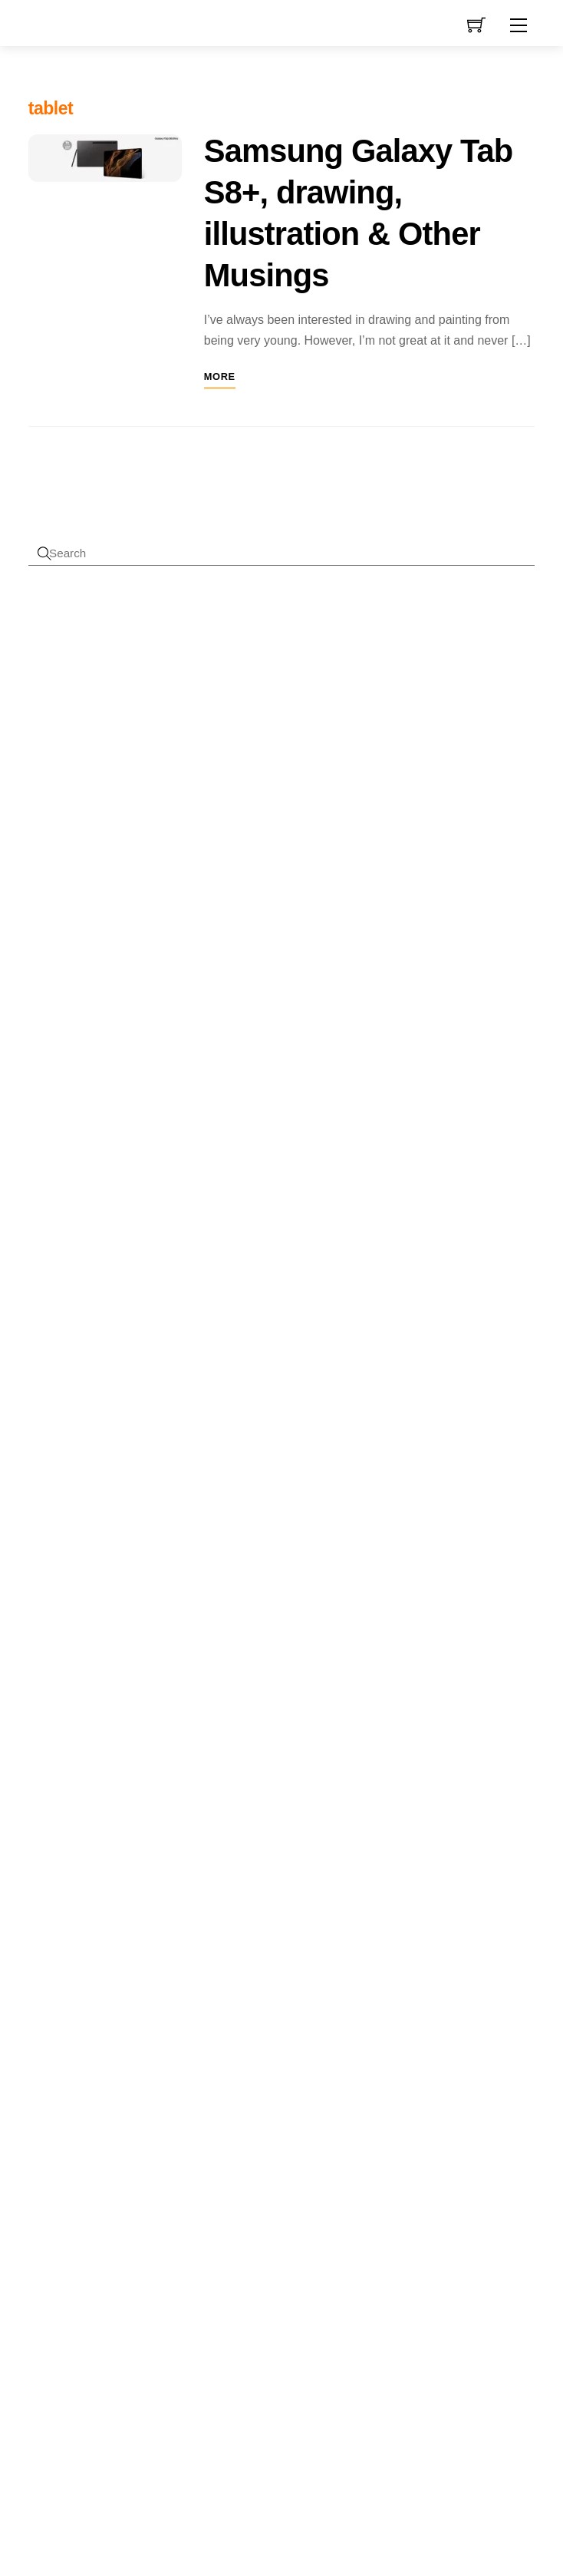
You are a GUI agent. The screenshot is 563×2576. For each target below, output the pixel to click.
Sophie (46, 1527)
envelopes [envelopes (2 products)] (282, 2178)
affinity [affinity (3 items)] (75, 1937)
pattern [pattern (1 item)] (41, 2145)
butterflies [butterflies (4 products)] (272, 1983)
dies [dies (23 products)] (258, 2138)
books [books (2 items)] (44, 1961)
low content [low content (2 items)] (98, 2100)
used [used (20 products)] (311, 2424)
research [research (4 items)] (114, 2187)
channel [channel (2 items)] (92, 1980)
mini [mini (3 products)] (297, 2269)
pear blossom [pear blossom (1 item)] (81, 2145)
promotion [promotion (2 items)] (132, 2164)
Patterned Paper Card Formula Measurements (165, 1309)
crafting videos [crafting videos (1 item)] (130, 2001)
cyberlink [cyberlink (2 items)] (52, 2024)
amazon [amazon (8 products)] (293, 1930)
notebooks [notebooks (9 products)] (238, 2294)
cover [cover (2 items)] (43, 1999)
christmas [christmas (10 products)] (237, 2028)
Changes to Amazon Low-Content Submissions (205, 1495)
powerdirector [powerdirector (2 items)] (65, 2164)
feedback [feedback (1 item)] (44, 2071)
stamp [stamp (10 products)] (300, 2339)
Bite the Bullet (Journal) (144, 1590)
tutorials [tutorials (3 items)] (54, 2239)
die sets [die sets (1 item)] (121, 2050)
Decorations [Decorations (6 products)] (285, 2110)
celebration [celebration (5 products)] (269, 2004)
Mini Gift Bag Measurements (128, 1365)
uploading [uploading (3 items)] (60, 2263)
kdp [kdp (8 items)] (46, 2096)
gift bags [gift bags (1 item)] (79, 2071)
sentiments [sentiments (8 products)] (238, 2339)
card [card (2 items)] (119, 1961)
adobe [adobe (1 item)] (39, 1939)
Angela (46, 1495)
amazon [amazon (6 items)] (136, 1935)
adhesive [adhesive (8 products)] (232, 1930)
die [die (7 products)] (334, 2110)
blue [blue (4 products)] (274, 1959)
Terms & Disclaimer (329, 2500)
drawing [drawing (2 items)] (159, 2049)
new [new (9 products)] (323, 2267)
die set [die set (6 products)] (301, 2140)
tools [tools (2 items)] (94, 2215)
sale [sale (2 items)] (161, 2188)
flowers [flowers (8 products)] (328, 2176)
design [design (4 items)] (104, 2023)
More (219, 382)
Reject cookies (134, 2502)
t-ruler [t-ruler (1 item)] (68, 2216)
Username (82, 632)
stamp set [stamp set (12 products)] (315, 2392)
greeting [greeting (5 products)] (225, 2239)
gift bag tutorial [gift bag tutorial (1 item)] (126, 2071)
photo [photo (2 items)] (124, 2144)
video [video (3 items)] (113, 2263)
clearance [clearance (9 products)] (309, 2027)
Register (50, 850)
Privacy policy (134, 2534)
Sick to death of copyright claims (167, 1464)
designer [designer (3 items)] (56, 2048)
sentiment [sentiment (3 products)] (276, 2317)
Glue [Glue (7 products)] (343, 2212)
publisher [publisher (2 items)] (52, 2188)
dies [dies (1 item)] (96, 2050)
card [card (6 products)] (314, 1982)
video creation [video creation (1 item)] (159, 2265)
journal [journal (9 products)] (226, 2267)
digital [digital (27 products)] (231, 2174)
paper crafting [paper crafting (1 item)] (137, 2126)
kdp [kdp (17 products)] (269, 2266)
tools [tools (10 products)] (269, 2426)
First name (115, 989)
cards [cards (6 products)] (218, 2004)
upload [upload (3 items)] (105, 2239)
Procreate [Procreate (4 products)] (227, 2316)
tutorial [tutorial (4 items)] (136, 2214)
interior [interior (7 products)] (334, 2239)
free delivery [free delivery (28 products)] (263, 2208)
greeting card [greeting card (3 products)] (280, 2240)
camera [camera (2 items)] (84, 1961)
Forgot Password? (75, 870)
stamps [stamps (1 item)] (41, 2216)
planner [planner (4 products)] (297, 2296)
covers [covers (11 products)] (227, 2055)
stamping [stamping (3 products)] (287, 2364)
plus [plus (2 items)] (154, 2144)
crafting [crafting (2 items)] (81, 1999)
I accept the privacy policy (175, 1146)
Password (82, 698)
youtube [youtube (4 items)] (58, 2288)
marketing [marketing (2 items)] (159, 2100)
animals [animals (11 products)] (231, 1957)
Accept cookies (134, 2468)
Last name (115, 1041)
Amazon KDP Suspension (191, 1558)
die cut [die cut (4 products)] (219, 2141)
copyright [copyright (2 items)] (141, 1980)
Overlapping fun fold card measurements (154, 1253)
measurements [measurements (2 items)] (68, 2125)
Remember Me (90, 764)
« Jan (391, 2069)
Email (103, 1093)
